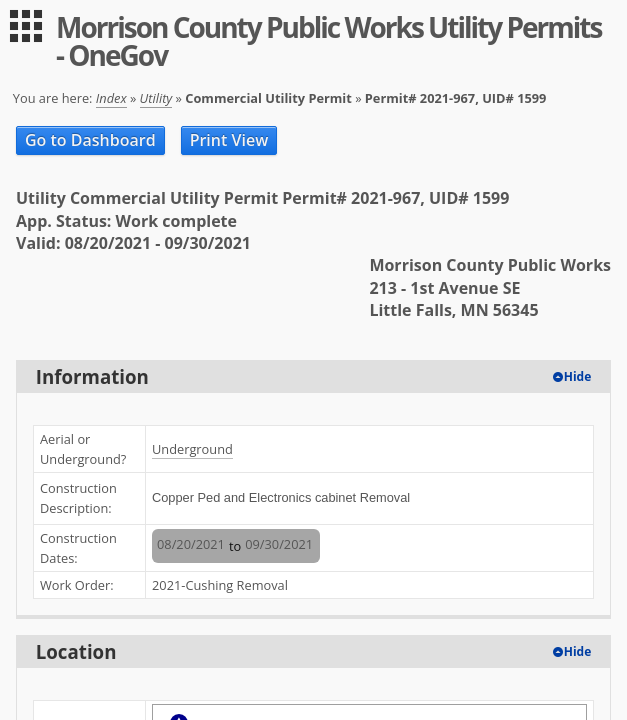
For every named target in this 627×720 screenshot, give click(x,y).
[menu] (26, 26)
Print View (229, 140)
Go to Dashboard (90, 140)
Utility (156, 98)
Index (111, 98)
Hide (578, 376)
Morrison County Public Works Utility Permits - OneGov (328, 41)
